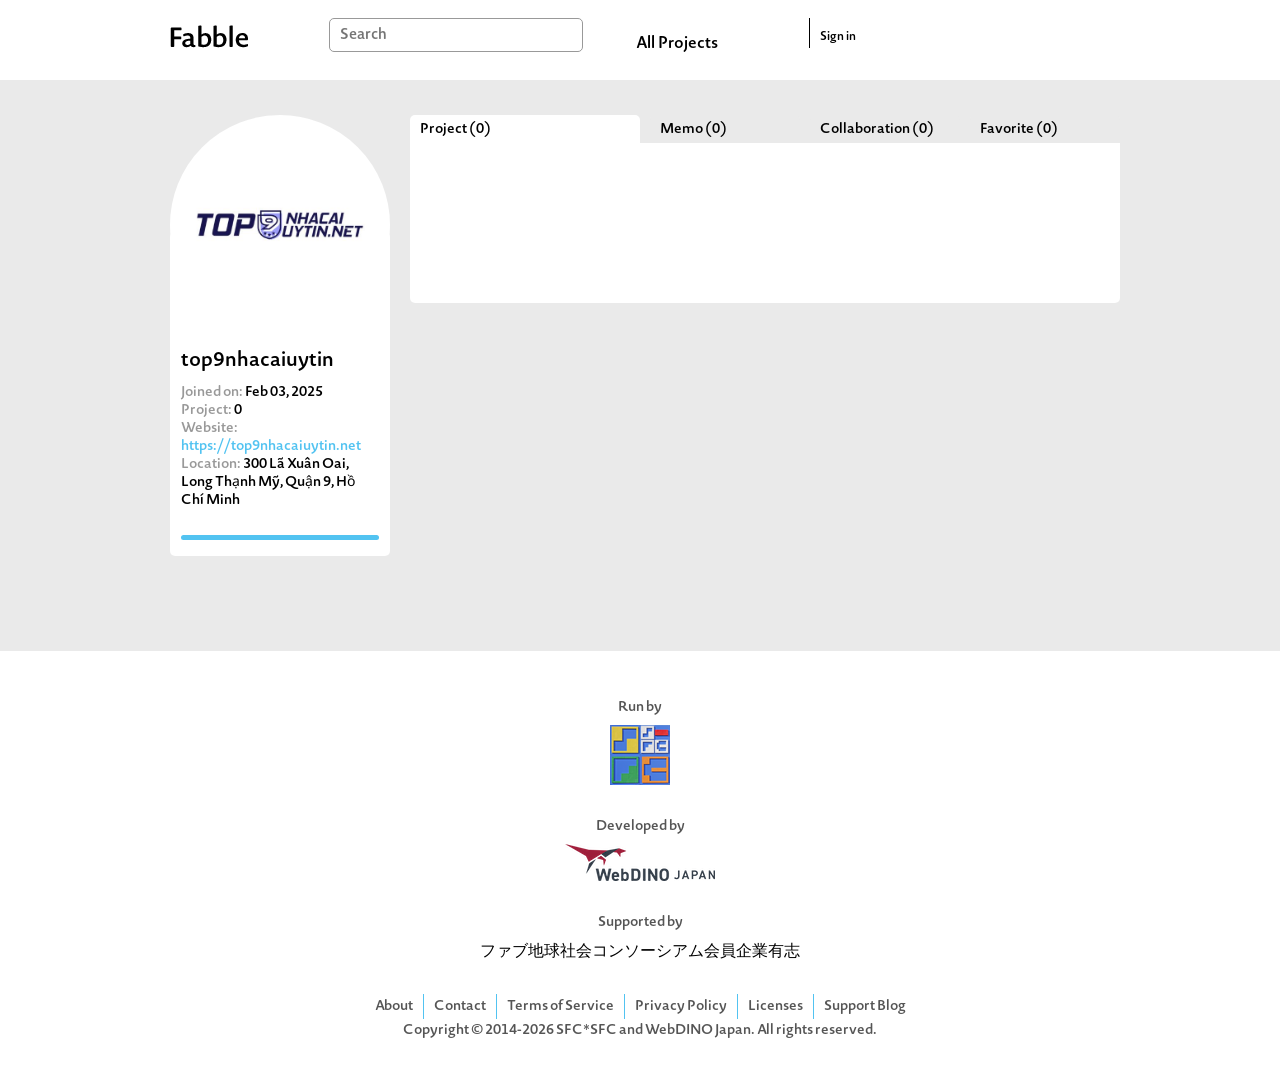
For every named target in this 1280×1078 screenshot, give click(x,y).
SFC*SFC (586, 1030)
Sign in (838, 37)
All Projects (677, 44)
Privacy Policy (681, 1006)
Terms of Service (560, 1006)
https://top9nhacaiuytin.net (271, 446)
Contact (460, 1006)
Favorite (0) (1019, 129)
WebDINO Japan (698, 1030)
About (394, 1006)
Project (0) (455, 129)
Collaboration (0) (877, 129)
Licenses (775, 1006)
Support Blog (865, 1006)
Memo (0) (693, 129)
